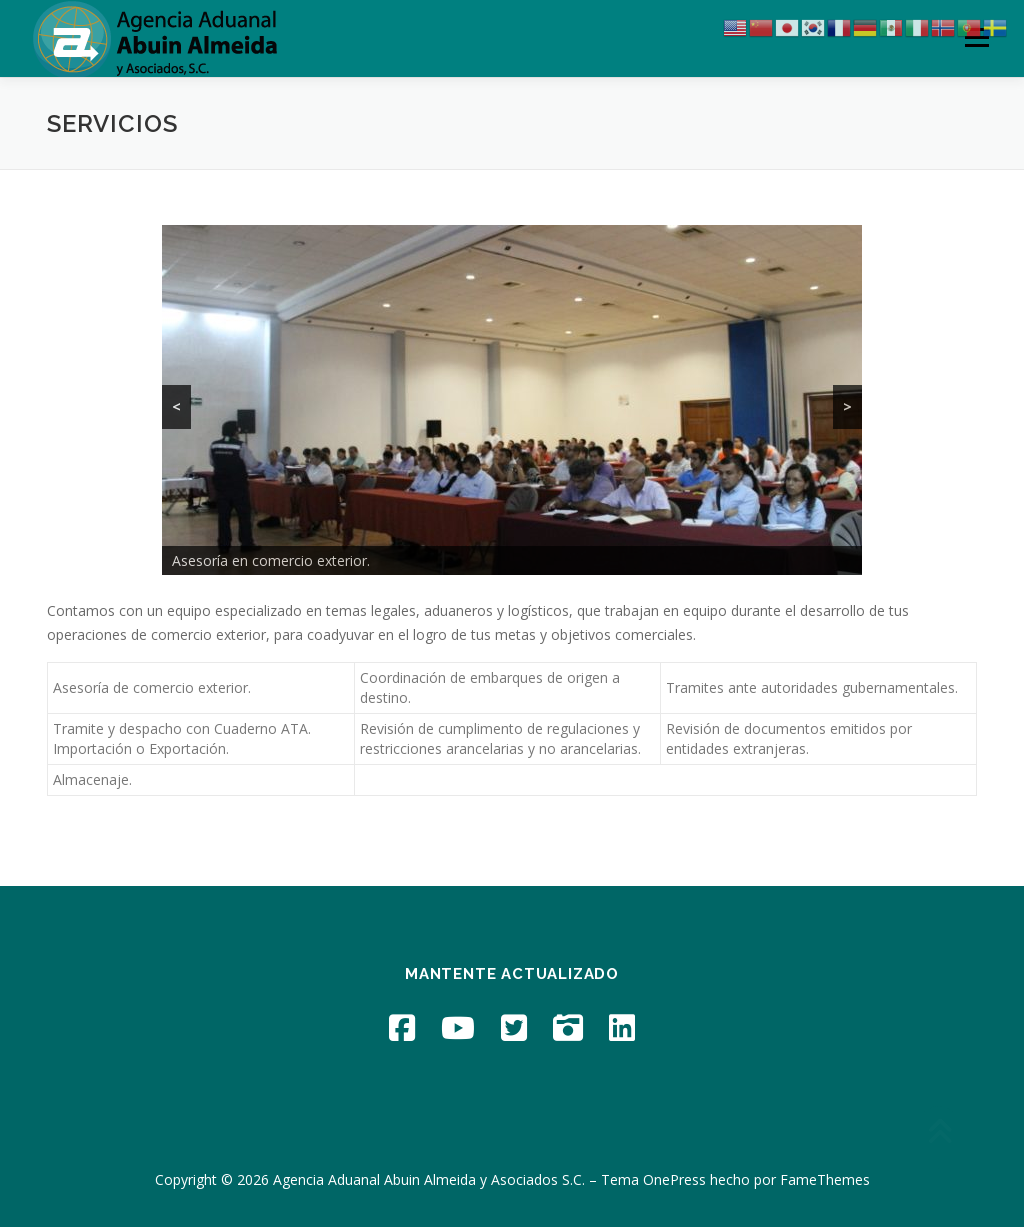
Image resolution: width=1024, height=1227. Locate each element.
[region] (512, 400)
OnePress (674, 1179)
